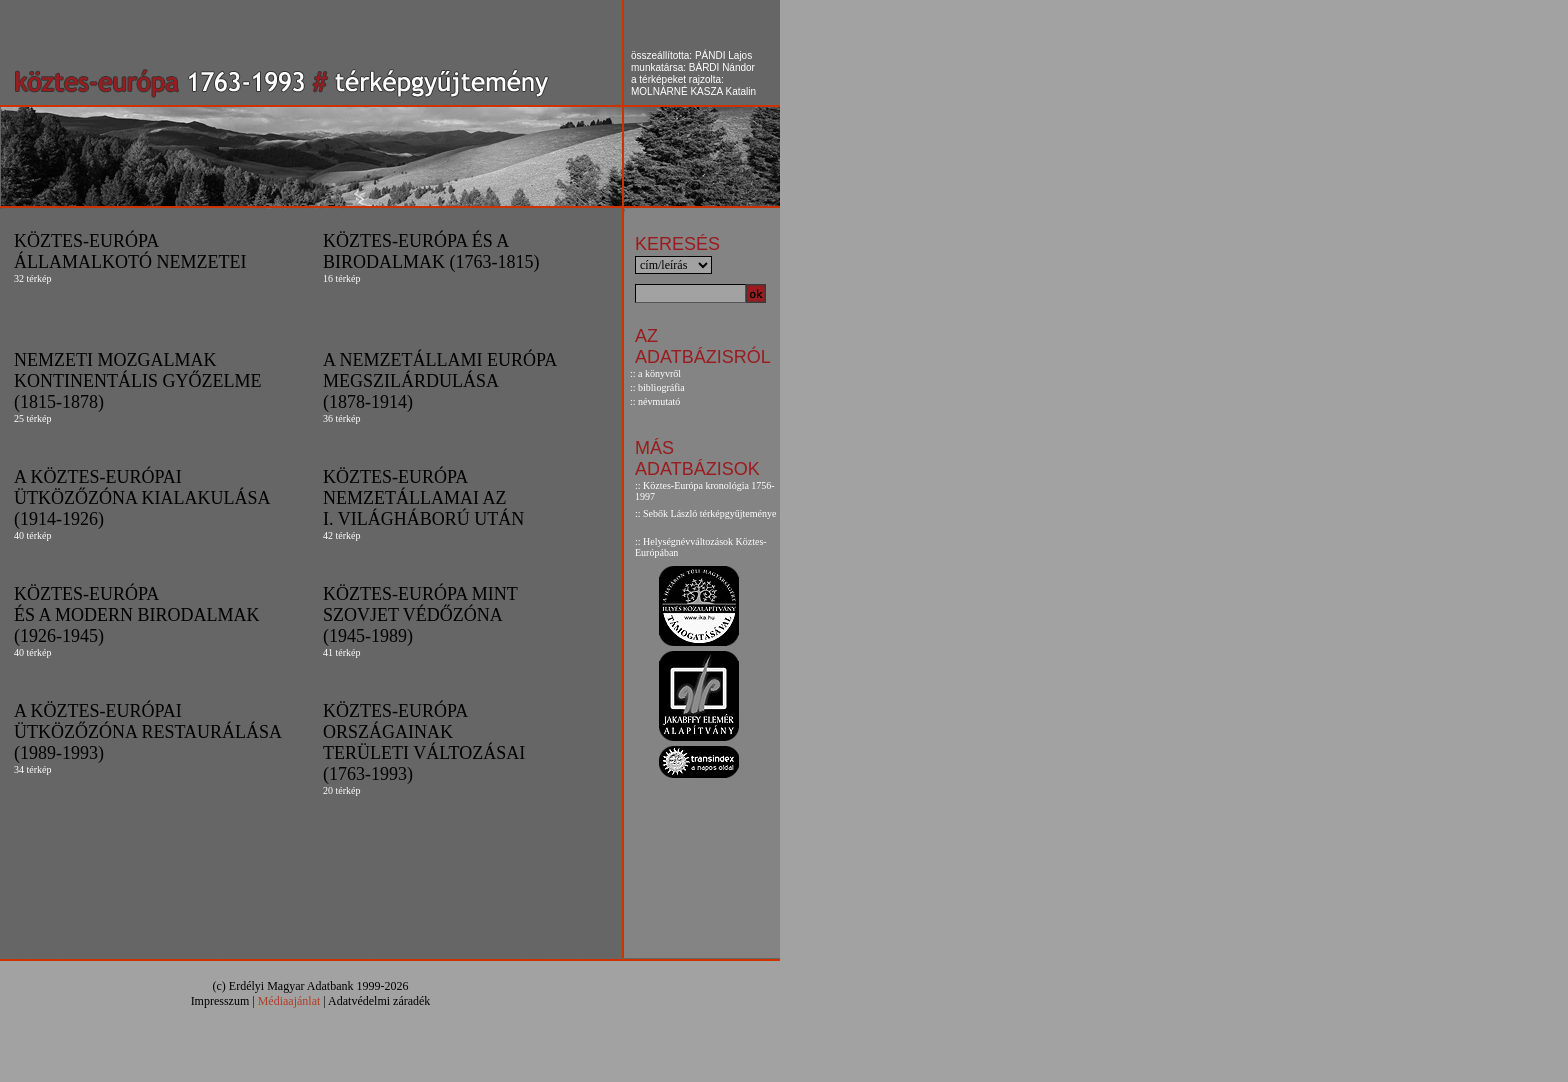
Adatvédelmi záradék (379, 1001)
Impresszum (220, 1001)
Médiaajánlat (289, 1001)
